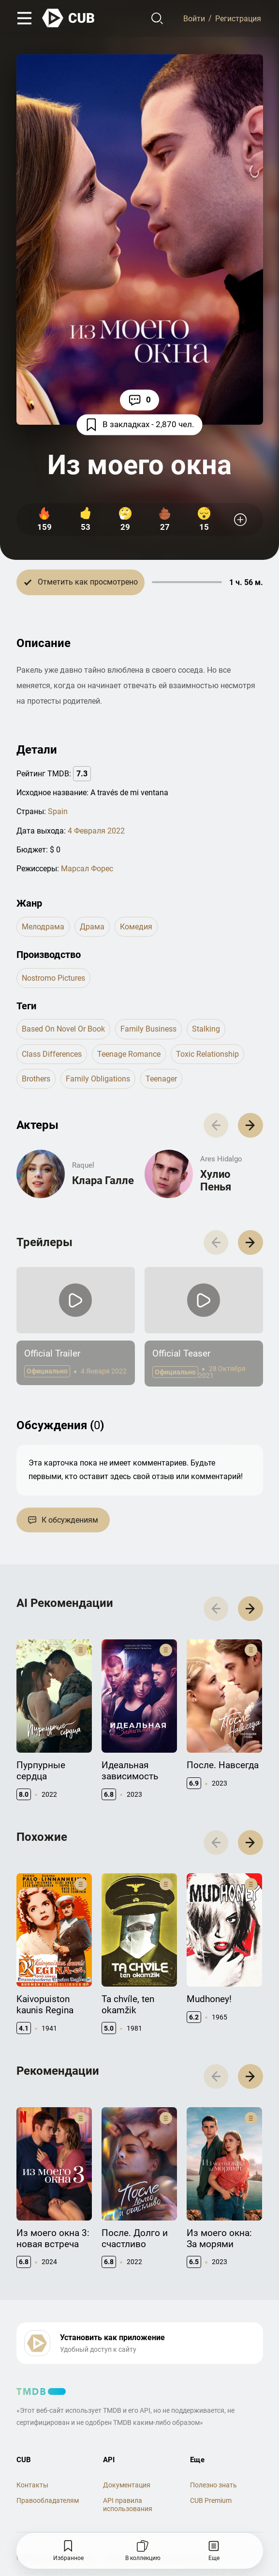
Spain (58, 811)
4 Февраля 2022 (96, 830)
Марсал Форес (87, 868)
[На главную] (68, 18)
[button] (250, 1125)
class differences (52, 1054)
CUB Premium (211, 2500)
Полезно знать (213, 2485)
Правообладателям (47, 2500)
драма (92, 926)
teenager (161, 1078)
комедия (136, 926)
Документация (126, 2485)
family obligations (98, 1078)
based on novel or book (63, 1028)
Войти (194, 18)
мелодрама (43, 926)
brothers (36, 1078)
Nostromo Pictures (53, 978)
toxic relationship (207, 1054)
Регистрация (238, 18)
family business (148, 1028)
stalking (206, 1028)
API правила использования (127, 2505)
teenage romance (129, 1054)
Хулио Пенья (215, 1180)
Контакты (32, 2485)
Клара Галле (103, 1180)
